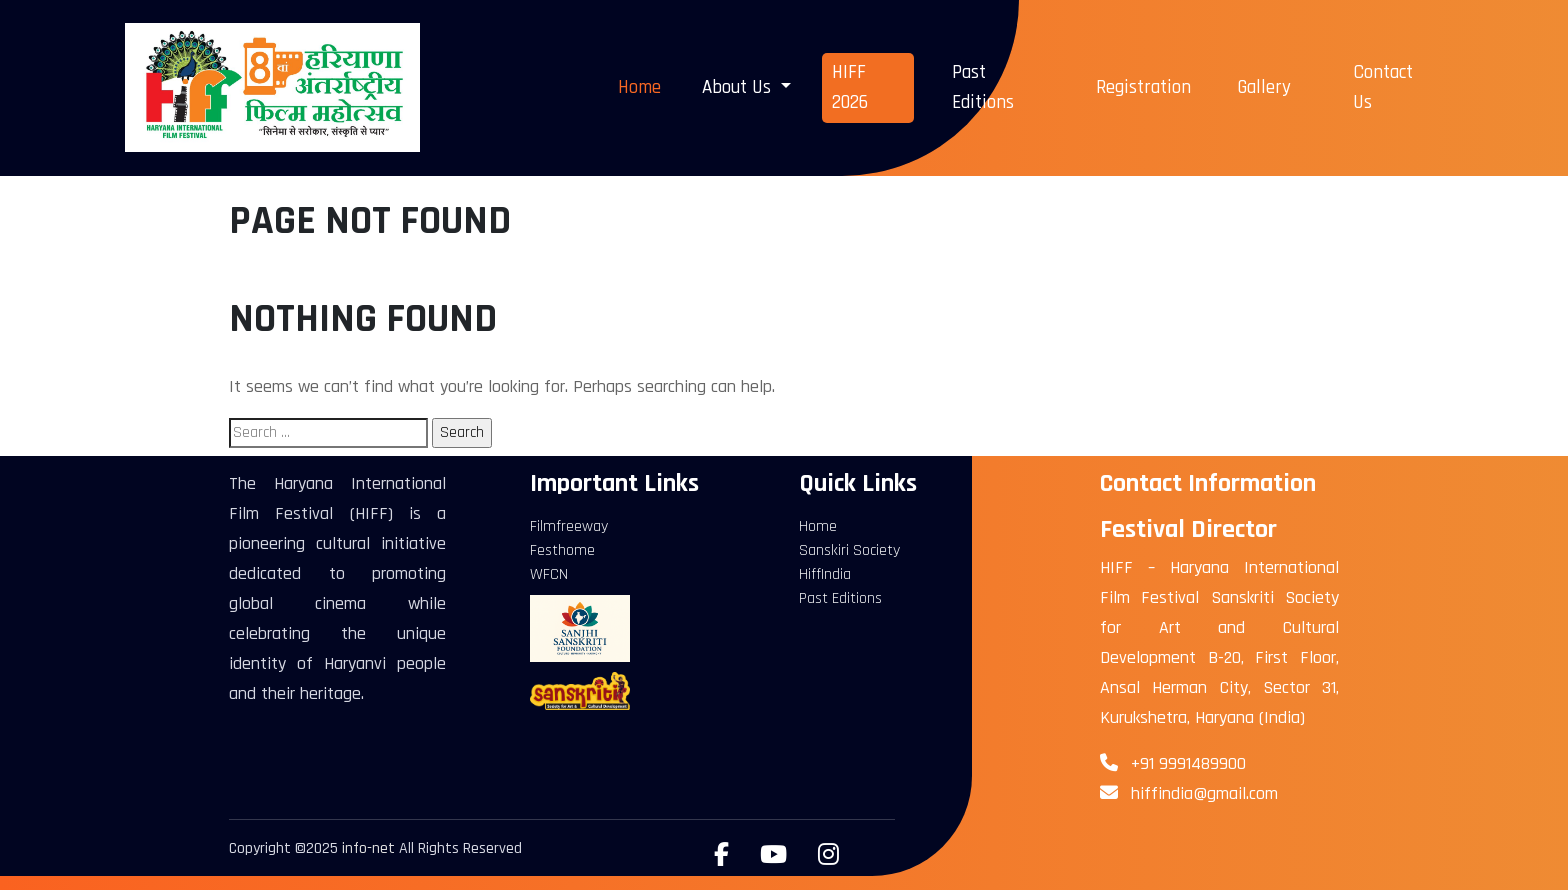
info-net (368, 848)
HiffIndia (825, 574)
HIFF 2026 (850, 87)
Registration (1143, 87)
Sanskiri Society (849, 550)
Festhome (562, 550)
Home (639, 87)
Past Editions (983, 87)
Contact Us (1383, 87)
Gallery (1264, 87)
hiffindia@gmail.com (1204, 793)
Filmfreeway (569, 526)
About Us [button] (739, 87)
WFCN (549, 574)
